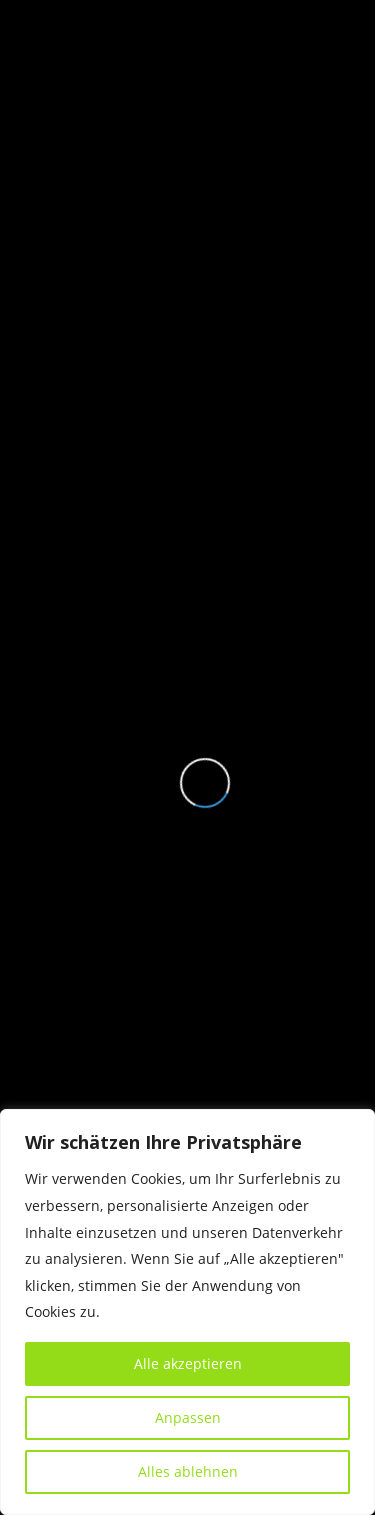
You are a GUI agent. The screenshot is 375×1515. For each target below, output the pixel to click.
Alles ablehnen (188, 1471)
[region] (187, 1312)
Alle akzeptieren (188, 1363)
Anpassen (188, 1417)
